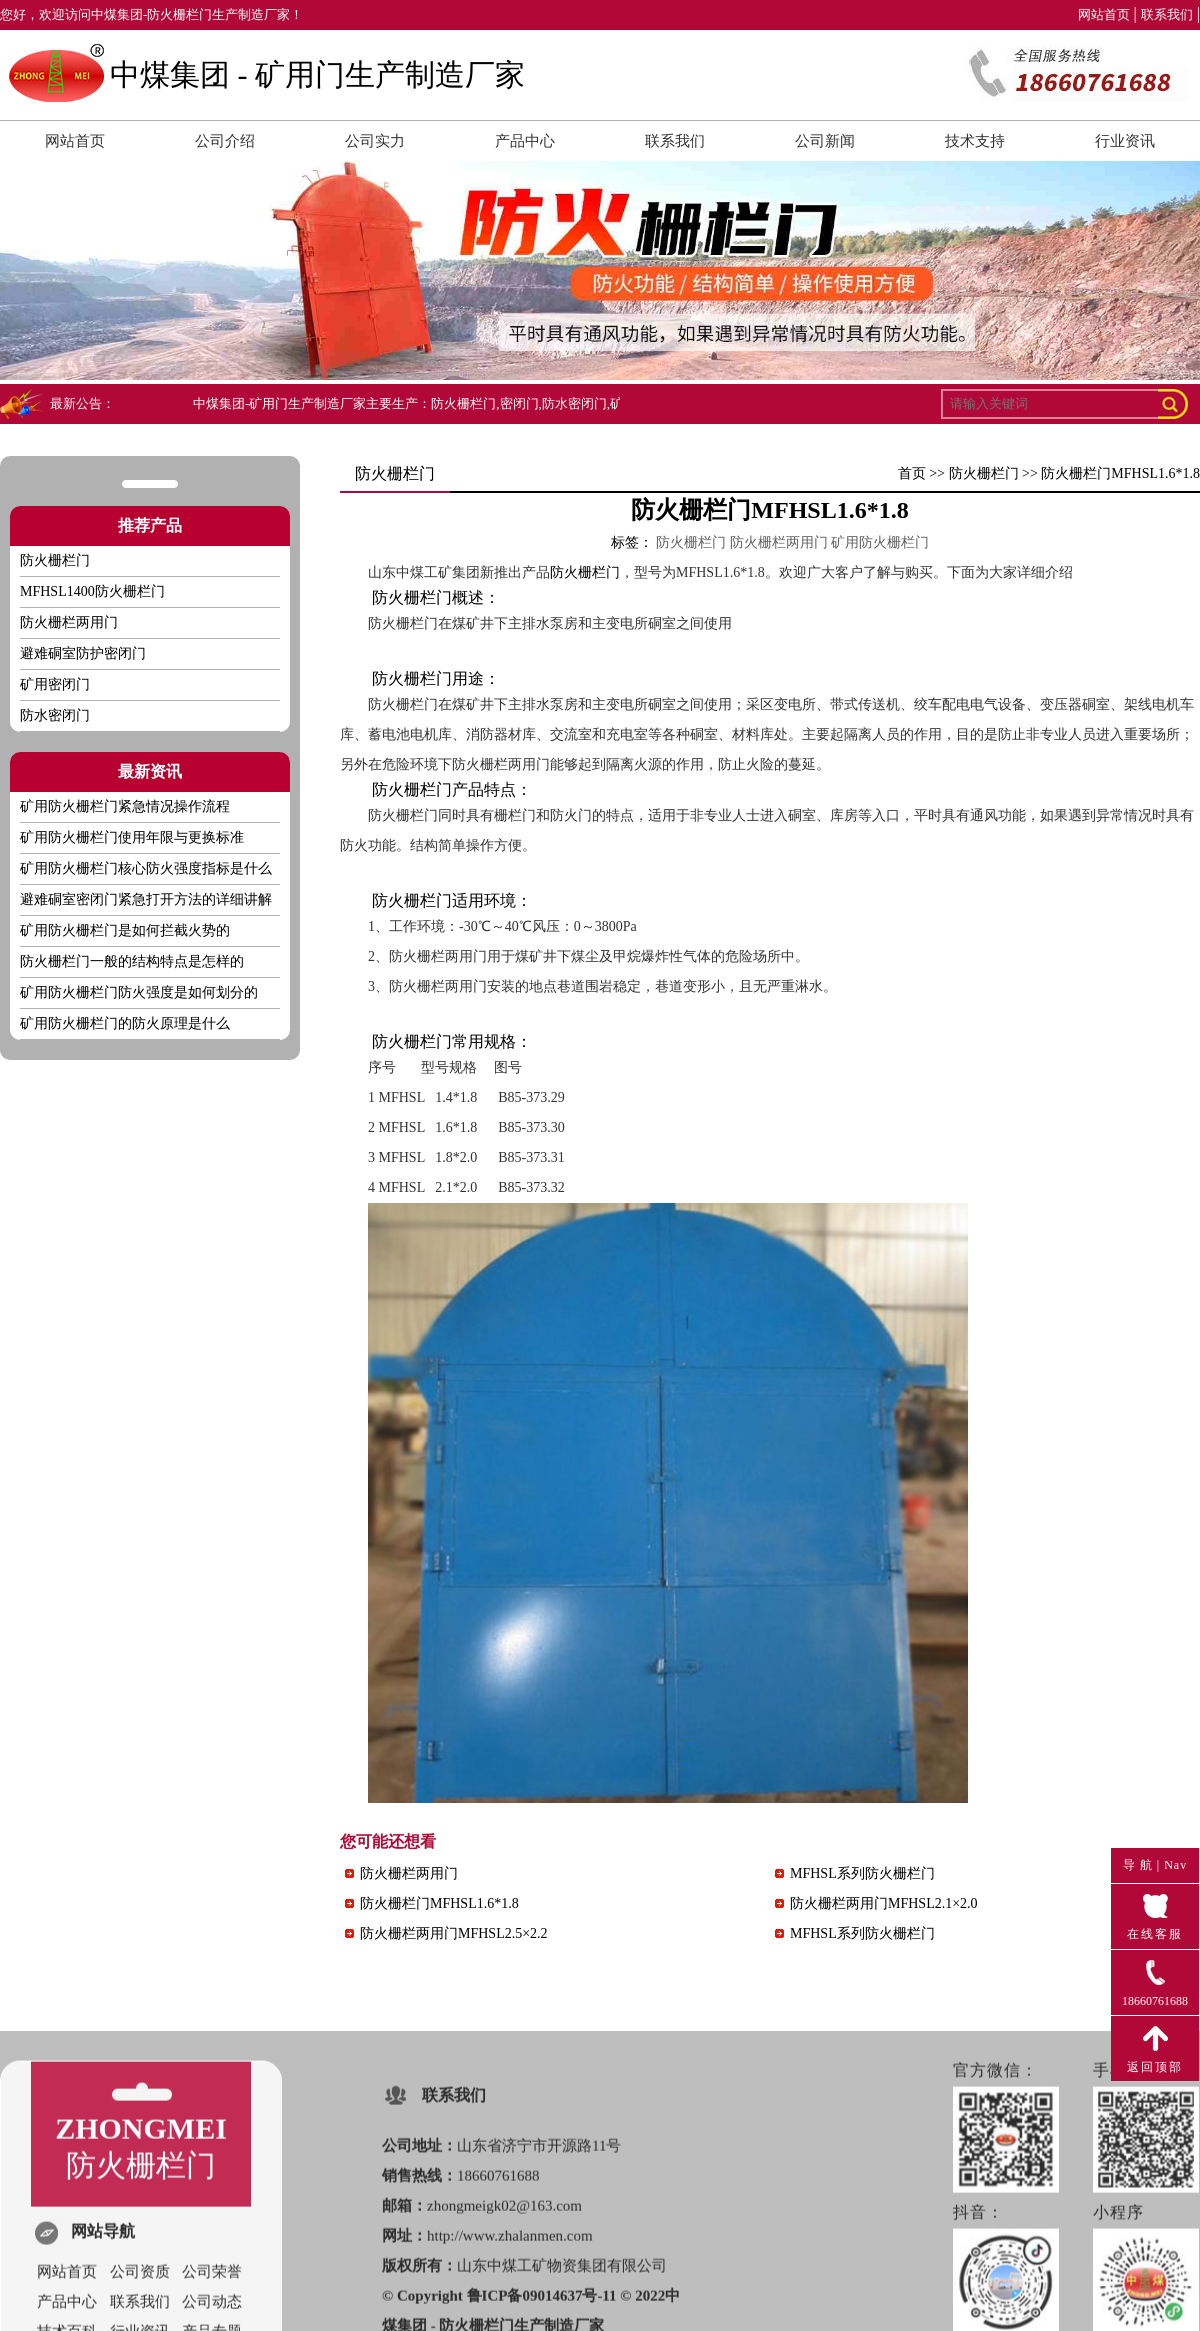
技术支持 (975, 141)
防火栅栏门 (984, 473)
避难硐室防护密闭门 (83, 653)
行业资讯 (1125, 141)
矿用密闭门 (55, 684)
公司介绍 (225, 141)
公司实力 (375, 141)
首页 (912, 473)
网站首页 (1104, 14)
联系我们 (1167, 14)
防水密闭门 (55, 715)
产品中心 (525, 141)
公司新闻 (825, 141)
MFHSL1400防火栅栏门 (92, 591)
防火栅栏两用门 (69, 622)
